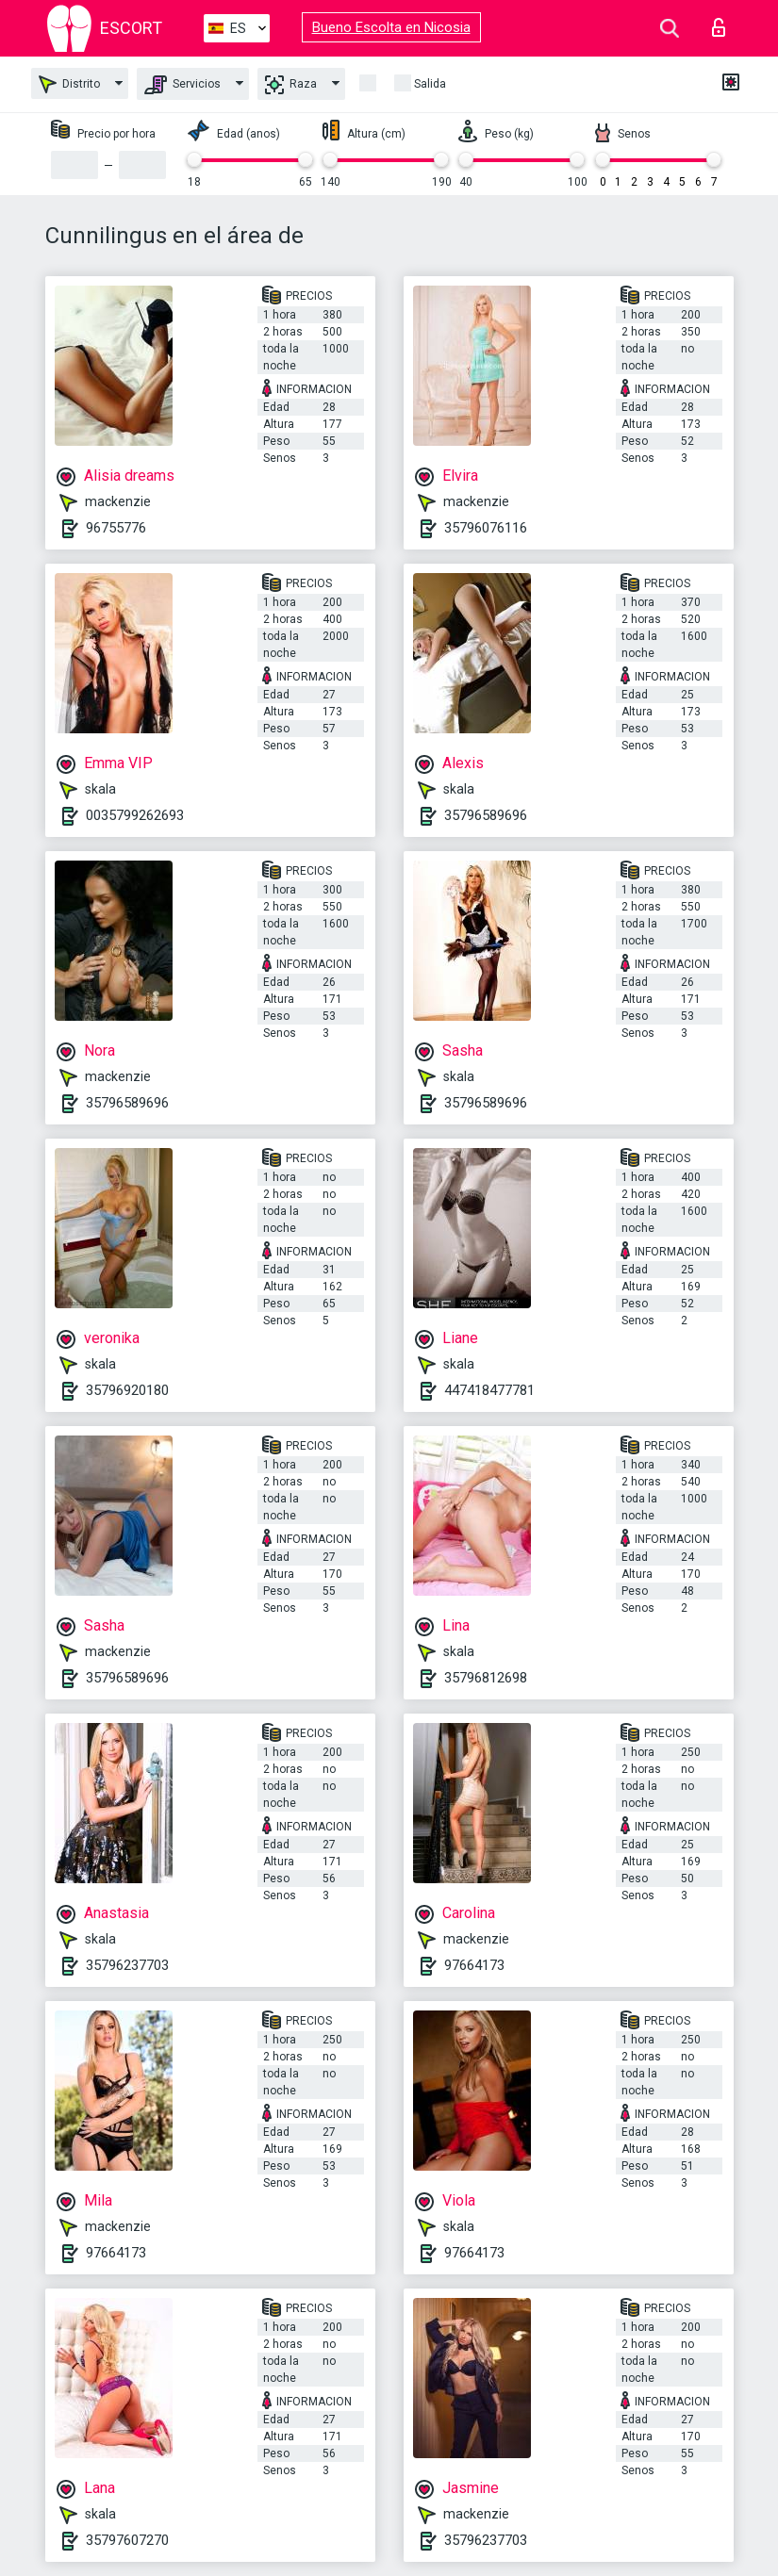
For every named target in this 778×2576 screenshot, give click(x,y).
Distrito (69, 84)
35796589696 (485, 815)
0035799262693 (135, 815)
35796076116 (485, 527)
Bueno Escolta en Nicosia (391, 27)
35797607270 (127, 2540)
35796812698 (485, 1677)
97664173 (474, 1965)
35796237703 (127, 1965)
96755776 (116, 527)
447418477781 (489, 1390)
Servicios (182, 84)
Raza (291, 84)
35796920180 (127, 1390)
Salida (430, 83)
